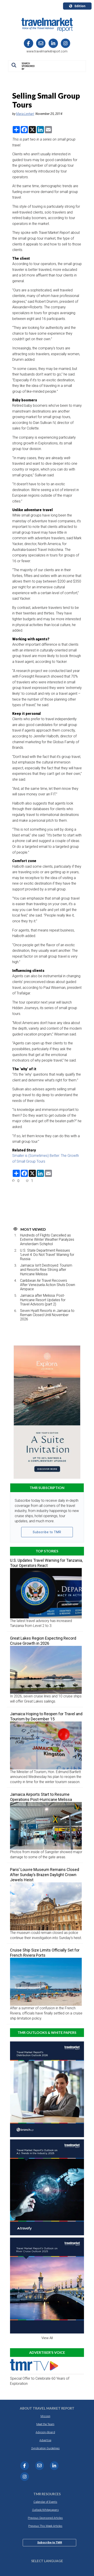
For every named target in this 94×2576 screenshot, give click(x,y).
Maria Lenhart (25, 114)
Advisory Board (45, 2432)
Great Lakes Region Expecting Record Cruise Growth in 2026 (43, 1641)
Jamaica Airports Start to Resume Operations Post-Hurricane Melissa (41, 1797)
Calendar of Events (45, 2501)
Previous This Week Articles (45, 2526)
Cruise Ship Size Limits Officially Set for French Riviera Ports (45, 1953)
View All (47, 2338)
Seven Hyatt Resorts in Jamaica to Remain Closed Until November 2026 (47, 1315)
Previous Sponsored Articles (45, 2518)
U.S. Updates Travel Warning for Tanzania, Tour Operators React (46, 1563)
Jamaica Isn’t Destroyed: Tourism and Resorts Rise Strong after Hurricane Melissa (46, 1269)
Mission (45, 2416)
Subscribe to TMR (47, 1532)
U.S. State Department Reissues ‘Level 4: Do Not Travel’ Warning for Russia (47, 1254)
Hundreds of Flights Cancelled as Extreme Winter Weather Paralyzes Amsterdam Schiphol (47, 1239)
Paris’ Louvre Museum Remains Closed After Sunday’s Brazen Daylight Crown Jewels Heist (44, 1874)
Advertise (45, 2440)
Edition (77, 6)
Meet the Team (45, 2424)
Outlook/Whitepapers (45, 2510)
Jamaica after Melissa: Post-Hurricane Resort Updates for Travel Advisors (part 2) (42, 1299)
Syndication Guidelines (45, 2448)
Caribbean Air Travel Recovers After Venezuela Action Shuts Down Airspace (47, 1284)
